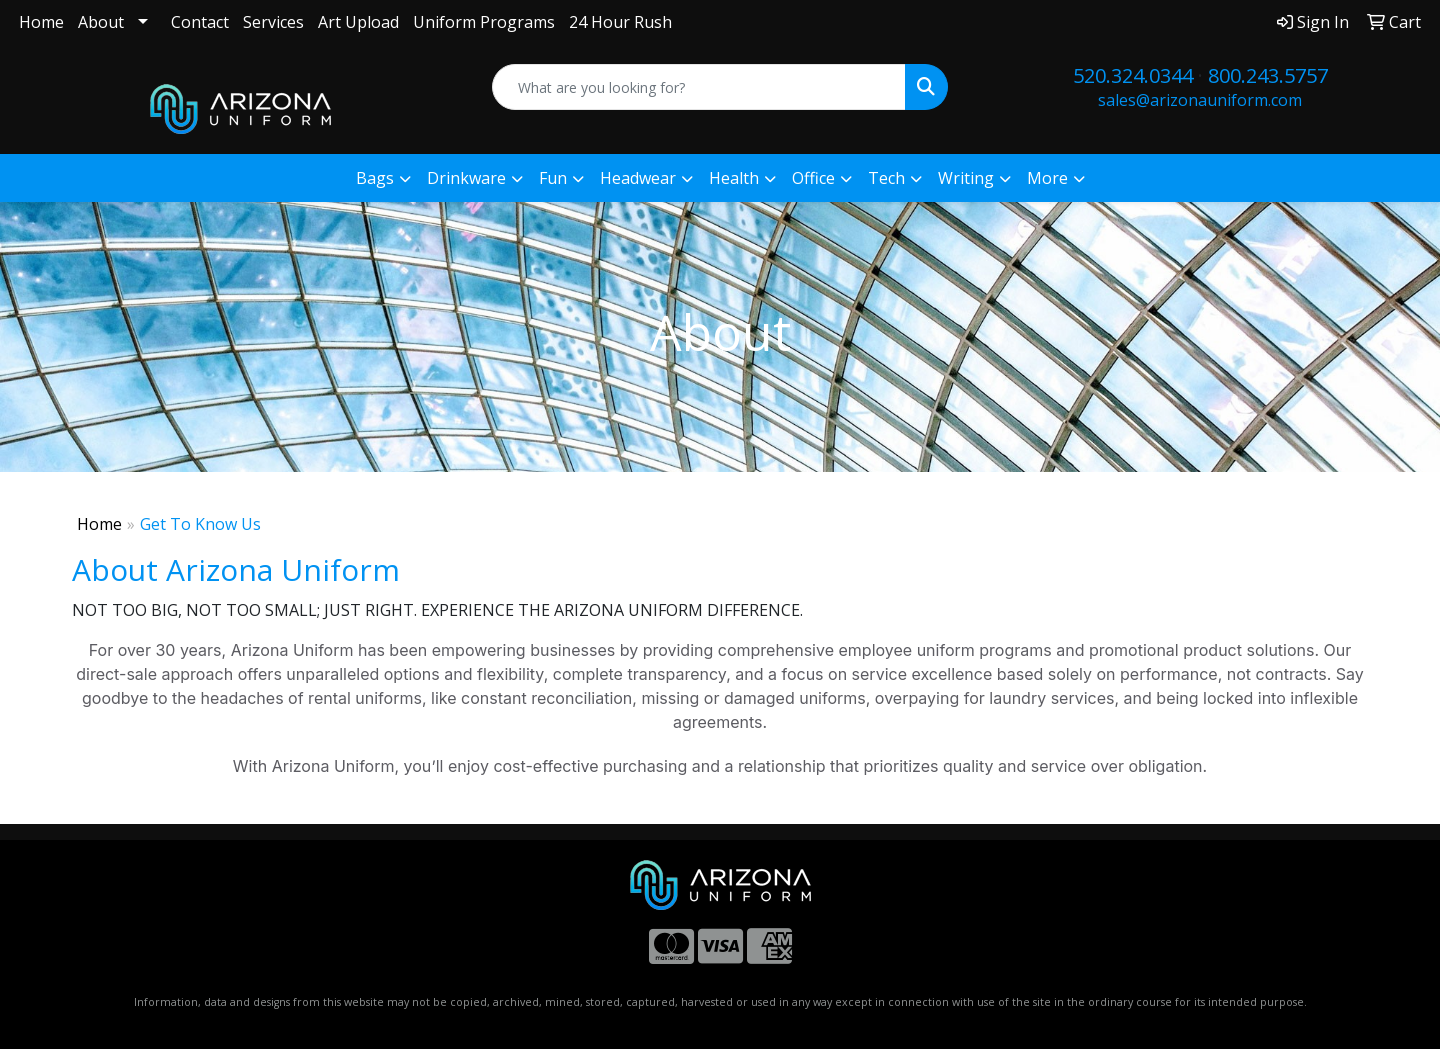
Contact (200, 22)
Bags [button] (375, 178)
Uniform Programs (484, 22)
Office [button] (813, 178)
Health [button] (734, 178)
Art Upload (358, 22)
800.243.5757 (1268, 75)
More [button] (1047, 178)
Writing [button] (966, 178)
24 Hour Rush (620, 22)
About (101, 22)
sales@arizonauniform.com (1200, 100)
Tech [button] (886, 178)
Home (41, 22)
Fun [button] (553, 178)
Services (273, 22)
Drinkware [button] (466, 178)
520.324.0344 (1133, 75)
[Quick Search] (699, 87)
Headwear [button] (638, 178)
